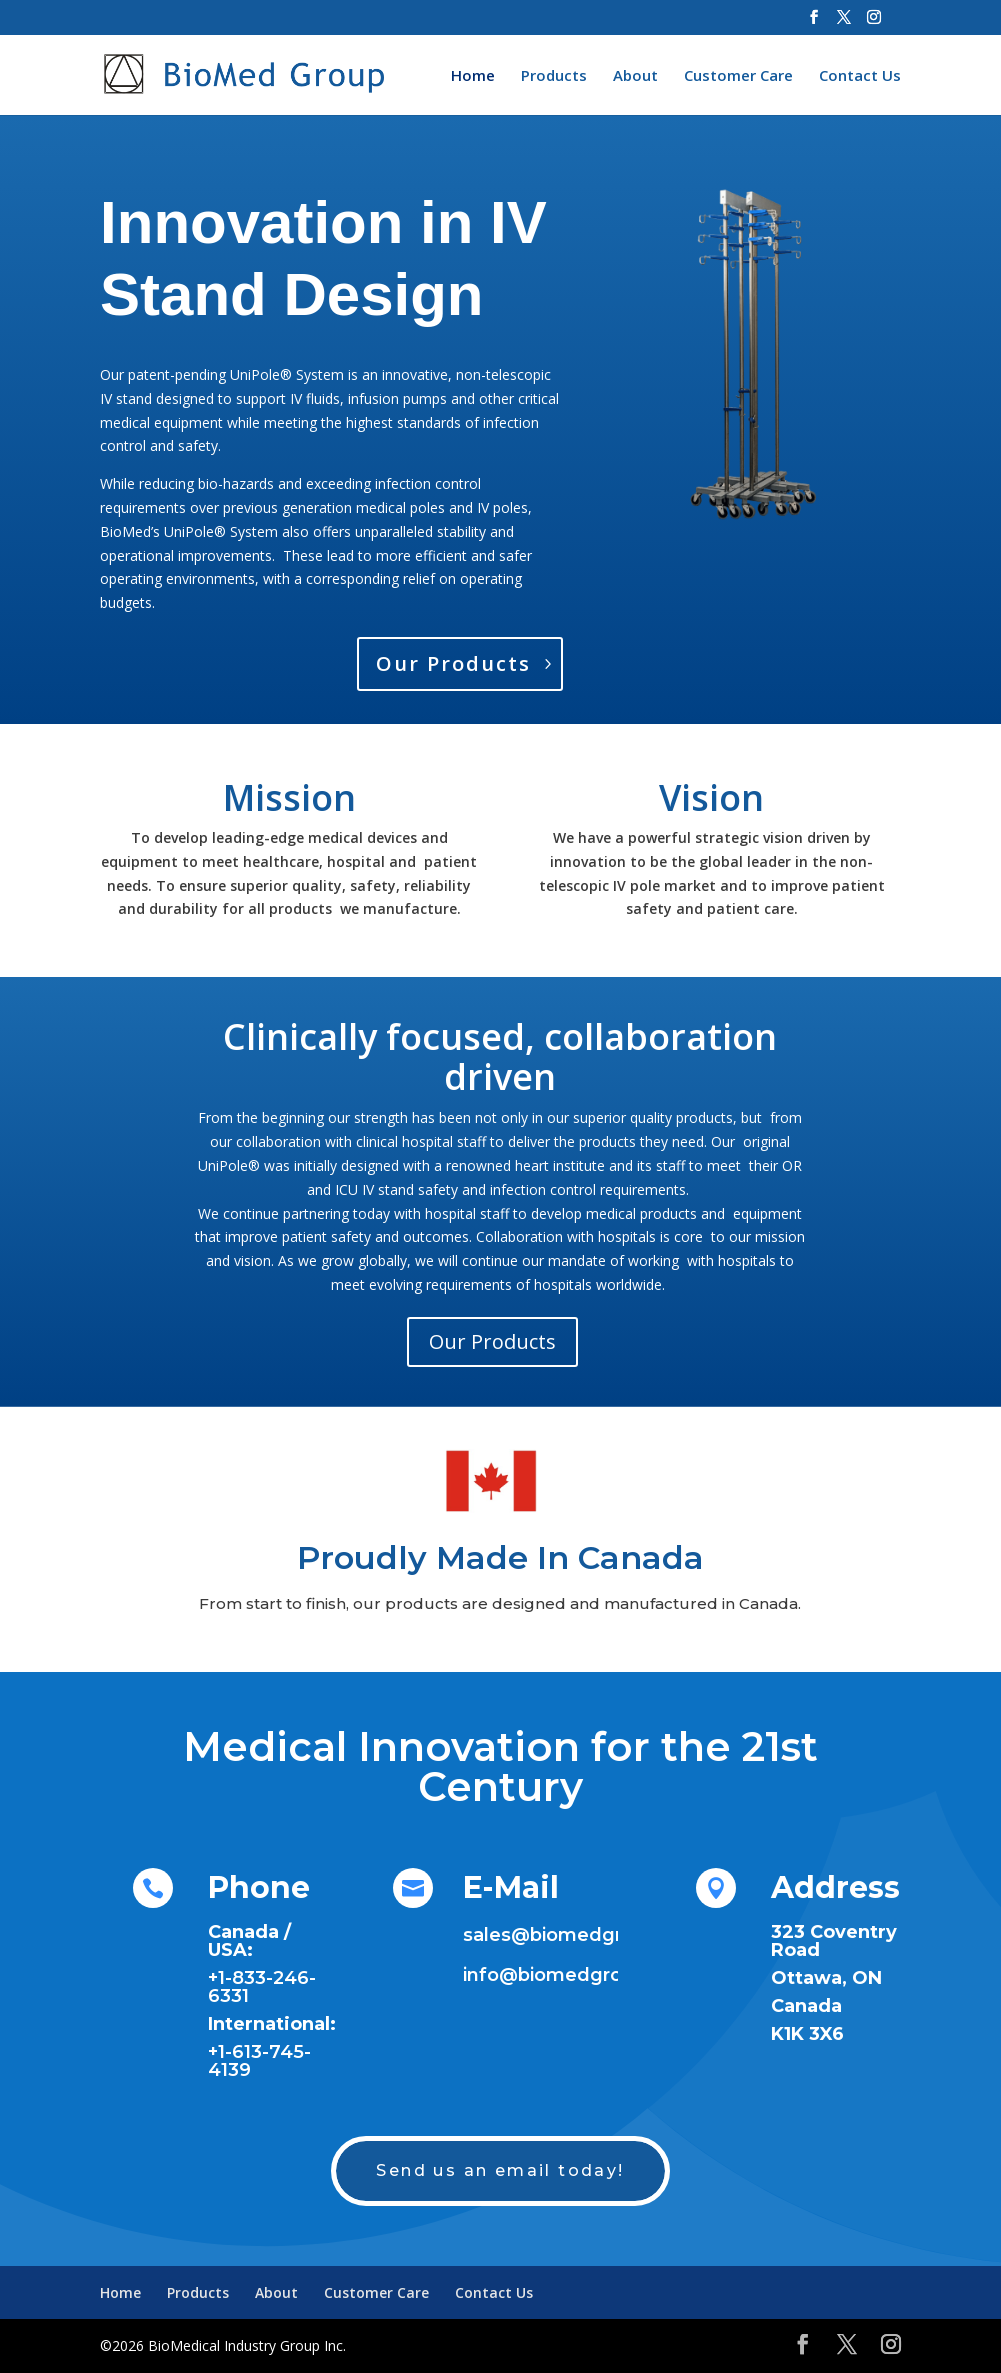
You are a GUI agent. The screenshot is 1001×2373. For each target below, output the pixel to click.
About (635, 76)
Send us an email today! (500, 2170)
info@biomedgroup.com (578, 1975)
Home (473, 76)
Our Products (453, 663)
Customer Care (738, 76)
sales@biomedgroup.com (584, 1935)
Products (554, 76)
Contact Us (860, 76)
